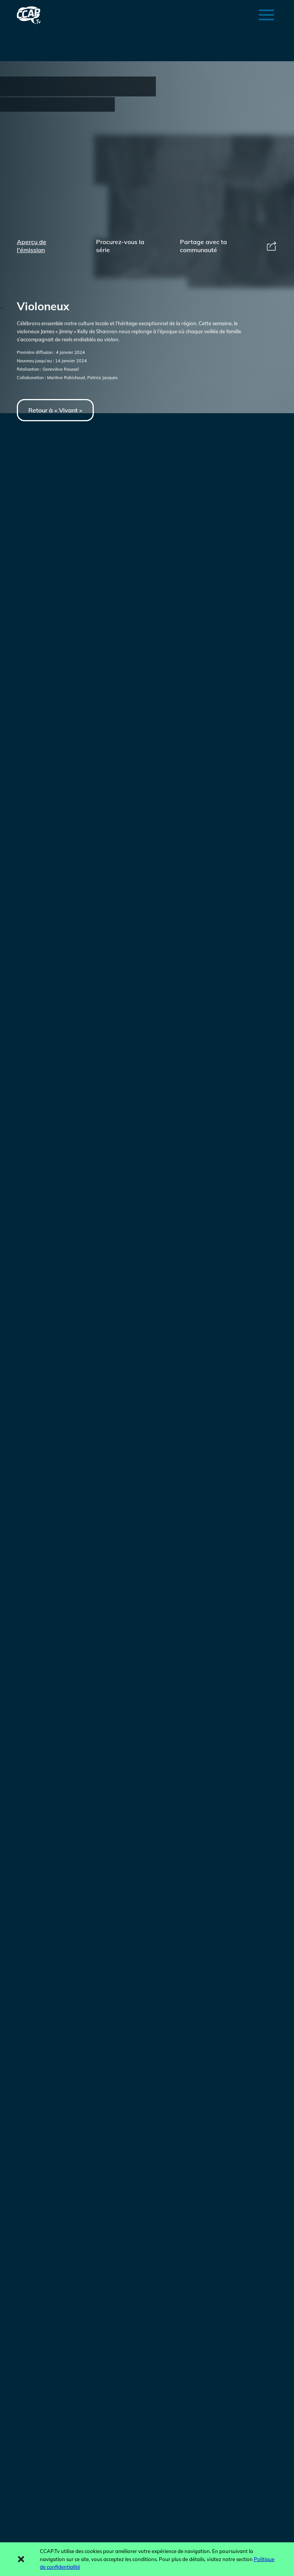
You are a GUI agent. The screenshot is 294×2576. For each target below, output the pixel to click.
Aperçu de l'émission (31, 246)
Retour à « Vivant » (55, 410)
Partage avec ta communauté (228, 246)
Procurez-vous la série (120, 246)
